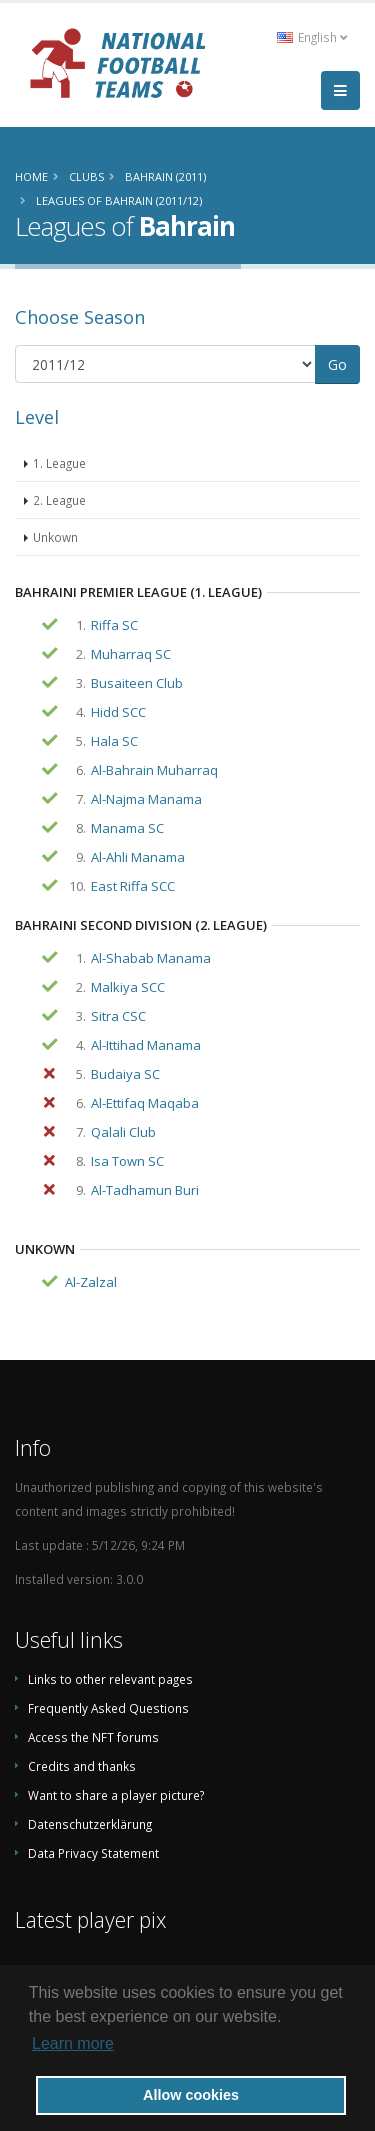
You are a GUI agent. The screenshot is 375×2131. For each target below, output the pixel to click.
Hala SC (114, 741)
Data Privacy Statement (93, 1853)
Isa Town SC (127, 1161)
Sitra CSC (118, 1016)
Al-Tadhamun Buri (145, 1190)
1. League (59, 463)
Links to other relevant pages (110, 1679)
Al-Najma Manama (146, 799)
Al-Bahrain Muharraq (154, 770)
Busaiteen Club (137, 683)
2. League (59, 500)
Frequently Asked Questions (108, 1708)
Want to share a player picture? (116, 1795)
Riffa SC (114, 625)
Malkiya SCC (128, 987)
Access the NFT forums (93, 1737)
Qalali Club (123, 1132)
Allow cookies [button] (191, 2095)
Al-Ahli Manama (138, 857)
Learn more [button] (73, 2043)
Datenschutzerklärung (90, 1824)
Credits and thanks (82, 1766)
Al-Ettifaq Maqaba (145, 1103)
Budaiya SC (125, 1074)
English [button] (312, 37)
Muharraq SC (131, 654)
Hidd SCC (118, 712)
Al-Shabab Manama (151, 958)
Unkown (55, 537)
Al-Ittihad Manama (146, 1045)
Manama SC (127, 828)
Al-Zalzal (91, 1282)
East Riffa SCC (133, 886)
